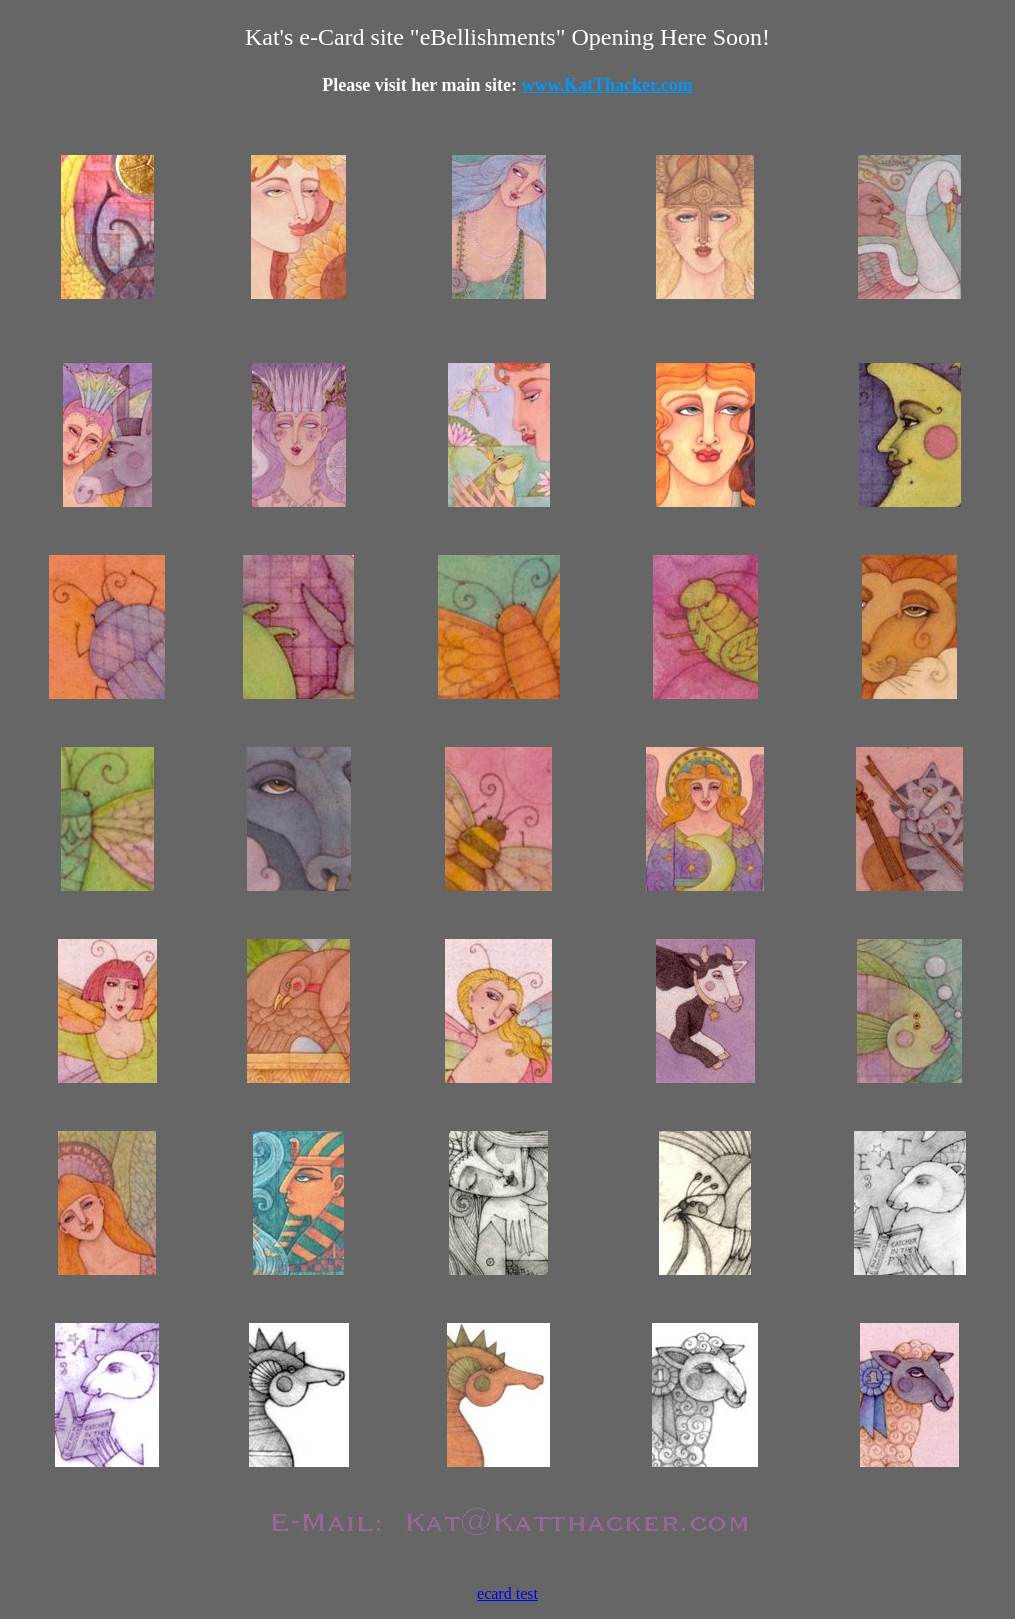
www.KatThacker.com (606, 85)
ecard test (507, 1593)
